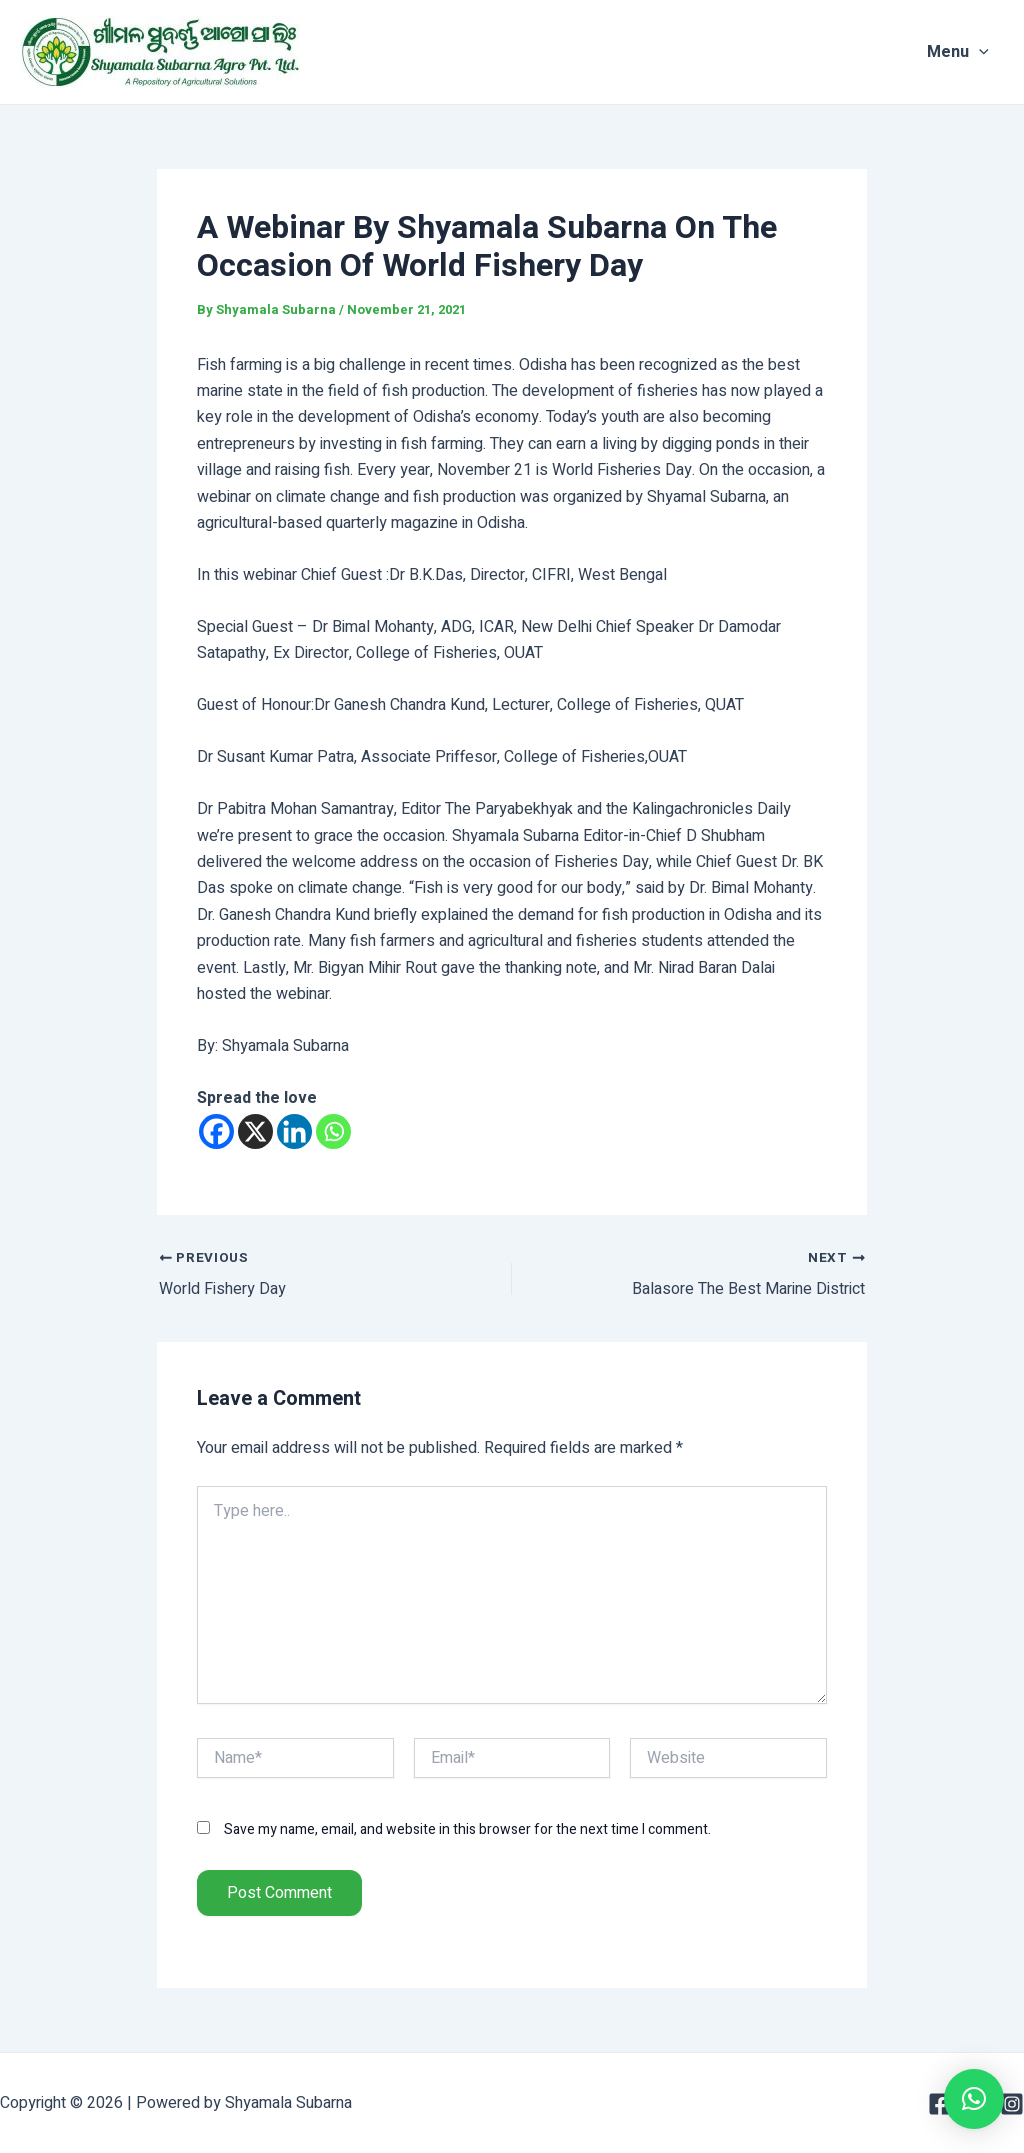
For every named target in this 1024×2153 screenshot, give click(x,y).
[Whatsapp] (333, 1131)
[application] (994, 52)
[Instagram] (1012, 2104)
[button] (974, 2099)
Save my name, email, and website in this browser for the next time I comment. (467, 1828)
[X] (255, 1131)
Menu (973, 52)
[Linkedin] (294, 1131)
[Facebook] (216, 1131)
